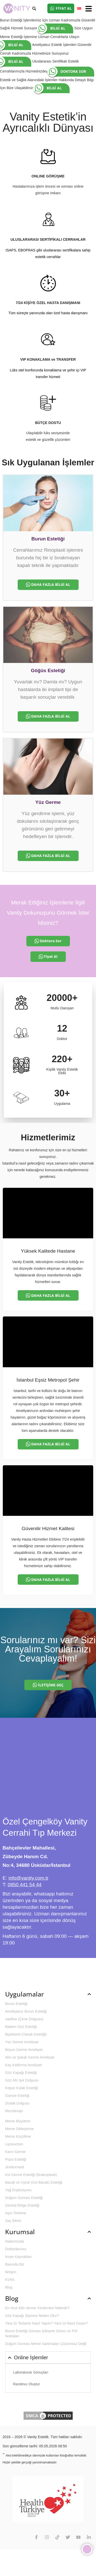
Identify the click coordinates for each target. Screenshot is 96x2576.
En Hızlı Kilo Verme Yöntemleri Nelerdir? (37, 2308)
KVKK (10, 2280)
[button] (88, 9)
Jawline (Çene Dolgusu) (24, 2019)
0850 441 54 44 (24, 1884)
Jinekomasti (14, 2167)
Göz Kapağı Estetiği (21, 2073)
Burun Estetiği (48, 538)
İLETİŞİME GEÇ (50, 1685)
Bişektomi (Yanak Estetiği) (26, 2034)
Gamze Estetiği (17, 2096)
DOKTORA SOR (73, 71)
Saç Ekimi (13, 2221)
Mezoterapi (14, 2111)
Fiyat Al (50, 956)
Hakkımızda (14, 2241)
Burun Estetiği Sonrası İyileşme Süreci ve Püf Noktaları (41, 2333)
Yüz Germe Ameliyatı (22, 2042)
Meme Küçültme (18, 2136)
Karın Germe (15, 2152)
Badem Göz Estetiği (21, 2027)
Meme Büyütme (17, 2121)
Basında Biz (14, 2264)
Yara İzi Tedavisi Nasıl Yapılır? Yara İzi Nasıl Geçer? (46, 2323)
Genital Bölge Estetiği (22, 2205)
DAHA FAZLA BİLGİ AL (50, 584)
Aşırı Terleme (15, 2213)
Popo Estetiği (15, 2159)
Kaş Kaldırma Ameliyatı (23, 2065)
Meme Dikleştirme (19, 2129)
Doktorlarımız (15, 2249)
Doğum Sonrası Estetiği (24, 2198)
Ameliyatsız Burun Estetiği (26, 2011)
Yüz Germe (48, 802)
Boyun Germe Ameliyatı (24, 2050)
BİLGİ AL (57, 28)
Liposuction (14, 2144)
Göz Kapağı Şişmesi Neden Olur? (32, 2316)
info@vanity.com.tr (28, 1878)
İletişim (10, 2272)
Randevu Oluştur (26, 2384)
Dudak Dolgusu (17, 2103)
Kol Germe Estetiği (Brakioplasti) (31, 2175)
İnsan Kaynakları (18, 2257)
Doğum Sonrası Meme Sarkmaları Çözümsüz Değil (45, 2344)
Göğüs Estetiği (48, 670)
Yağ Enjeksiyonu (18, 2190)
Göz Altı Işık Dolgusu (21, 2080)
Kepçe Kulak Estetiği (21, 2088)
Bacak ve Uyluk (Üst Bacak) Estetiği (33, 2182)
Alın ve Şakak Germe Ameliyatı (30, 2057)
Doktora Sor (50, 940)
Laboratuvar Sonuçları (30, 2372)
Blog (8, 2287)
